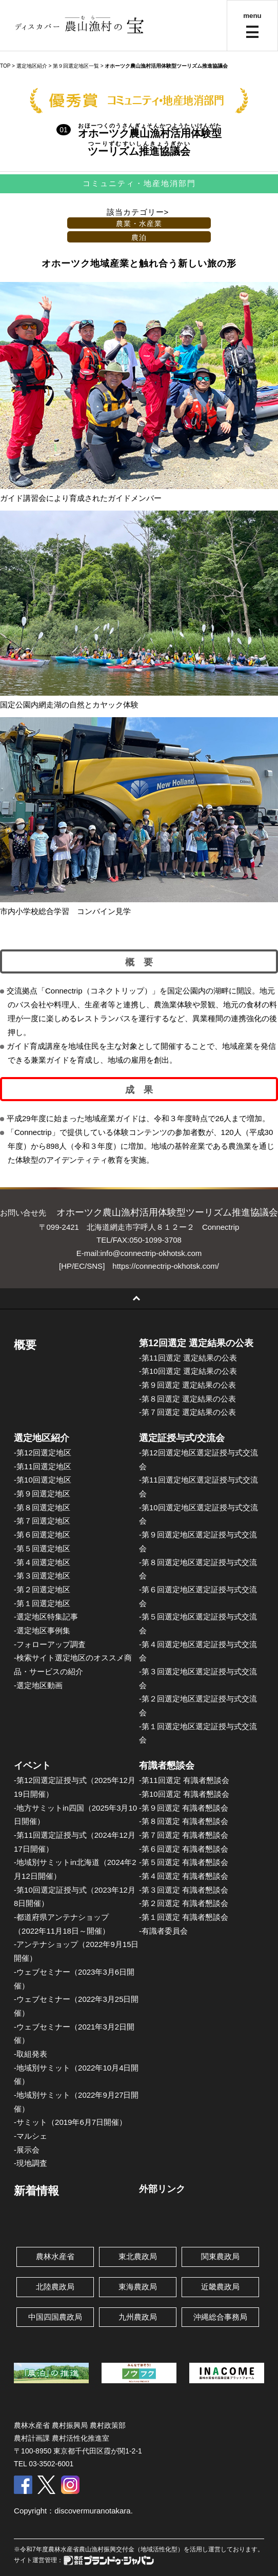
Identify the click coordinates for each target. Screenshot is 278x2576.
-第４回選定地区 (42, 1562)
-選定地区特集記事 (46, 1616)
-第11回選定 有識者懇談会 (184, 1780)
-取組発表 (30, 2054)
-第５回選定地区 (42, 1548)
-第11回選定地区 (42, 1466)
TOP (5, 66)
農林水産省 (55, 2256)
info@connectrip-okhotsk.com (151, 1253)
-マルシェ (30, 2136)
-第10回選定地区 (42, 1479)
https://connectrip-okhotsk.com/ (165, 1266)
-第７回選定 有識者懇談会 (183, 1835)
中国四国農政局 (55, 2317)
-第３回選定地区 (42, 1575)
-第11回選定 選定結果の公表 (188, 1357)
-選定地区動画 (38, 1685)
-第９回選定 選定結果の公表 (187, 1385)
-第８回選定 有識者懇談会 (183, 1821)
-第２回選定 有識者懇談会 (183, 1903)
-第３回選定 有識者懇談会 (183, 1889)
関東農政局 (220, 2256)
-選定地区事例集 (42, 1630)
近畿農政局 (220, 2286)
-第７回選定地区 (42, 1520)
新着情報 (36, 2190)
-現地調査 (30, 2163)
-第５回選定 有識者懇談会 (183, 1862)
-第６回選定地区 (42, 1534)
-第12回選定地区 (42, 1452)
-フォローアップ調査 (50, 1644)
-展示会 (26, 2149)
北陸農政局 (55, 2286)
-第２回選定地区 (42, 1589)
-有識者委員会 (163, 1930)
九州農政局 (137, 2317)
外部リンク (162, 2189)
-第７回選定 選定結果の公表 (187, 1412)
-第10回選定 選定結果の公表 (188, 1371)
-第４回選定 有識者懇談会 (183, 1876)
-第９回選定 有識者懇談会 (183, 1807)
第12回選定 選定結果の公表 (196, 1343)
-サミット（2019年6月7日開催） (70, 2122)
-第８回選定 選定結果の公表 (187, 1398)
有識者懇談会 (166, 1765)
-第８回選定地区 (42, 1507)
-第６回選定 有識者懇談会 (183, 1848)
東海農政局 (137, 2286)
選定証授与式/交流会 (182, 1438)
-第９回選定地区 (42, 1493)
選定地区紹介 (41, 1438)
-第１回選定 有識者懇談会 (183, 1917)
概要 (25, 1344)
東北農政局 (137, 2256)
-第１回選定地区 (42, 1603)
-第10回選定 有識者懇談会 (184, 1794)
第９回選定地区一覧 (76, 66)
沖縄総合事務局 (220, 2317)
